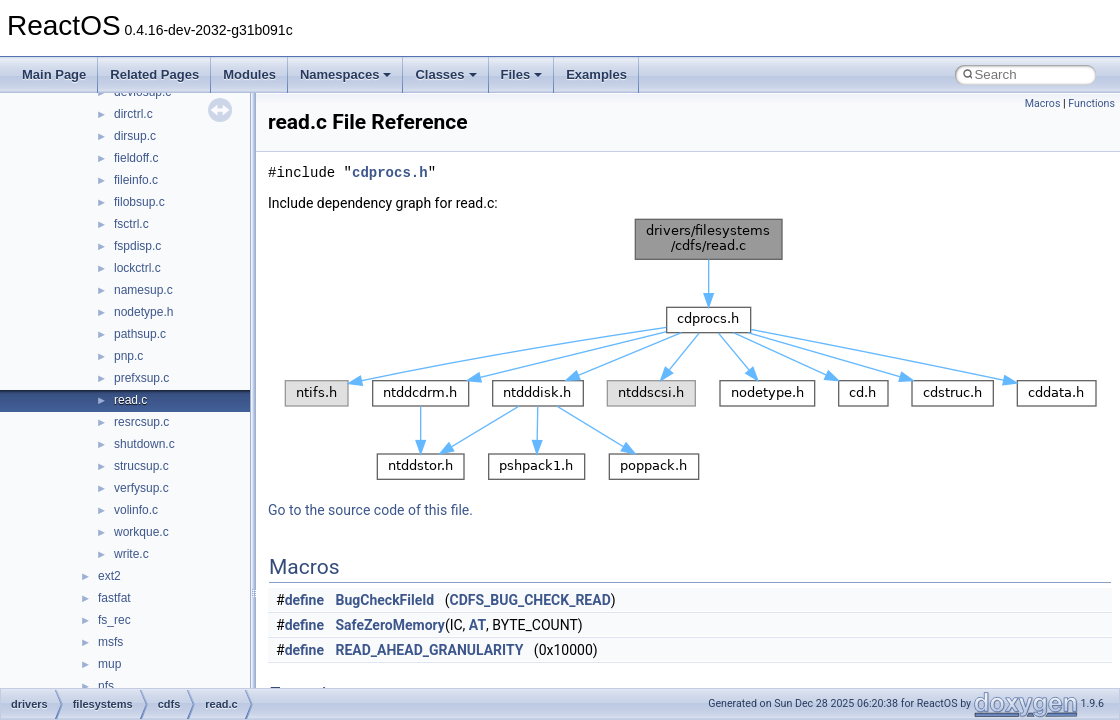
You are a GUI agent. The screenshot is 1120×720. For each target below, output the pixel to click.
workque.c (141, 532)
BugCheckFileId (385, 600)
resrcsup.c (141, 422)
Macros (1043, 103)
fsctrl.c (131, 224)
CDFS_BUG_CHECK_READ (529, 600)
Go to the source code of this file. (370, 510)
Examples (596, 74)
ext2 (109, 576)
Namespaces (346, 74)
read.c (130, 400)
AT (477, 625)
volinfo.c (136, 510)
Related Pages (154, 74)
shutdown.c (144, 444)
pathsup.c (140, 334)
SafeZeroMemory (390, 625)
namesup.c (143, 290)
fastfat (114, 598)
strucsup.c (141, 466)
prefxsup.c (141, 378)
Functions (1091, 103)
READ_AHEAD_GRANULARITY (430, 650)
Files (522, 74)
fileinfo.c (136, 180)
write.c (131, 554)
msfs (110, 642)
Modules (249, 74)
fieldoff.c (136, 158)
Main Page (54, 74)
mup (109, 664)
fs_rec (114, 620)
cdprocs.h (390, 172)
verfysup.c (141, 488)
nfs (106, 686)
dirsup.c (135, 136)
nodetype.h (143, 312)
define (304, 600)
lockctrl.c (137, 268)
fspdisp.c (137, 246)
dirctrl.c (133, 114)
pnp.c (128, 356)
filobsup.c (139, 202)
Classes (445, 74)
